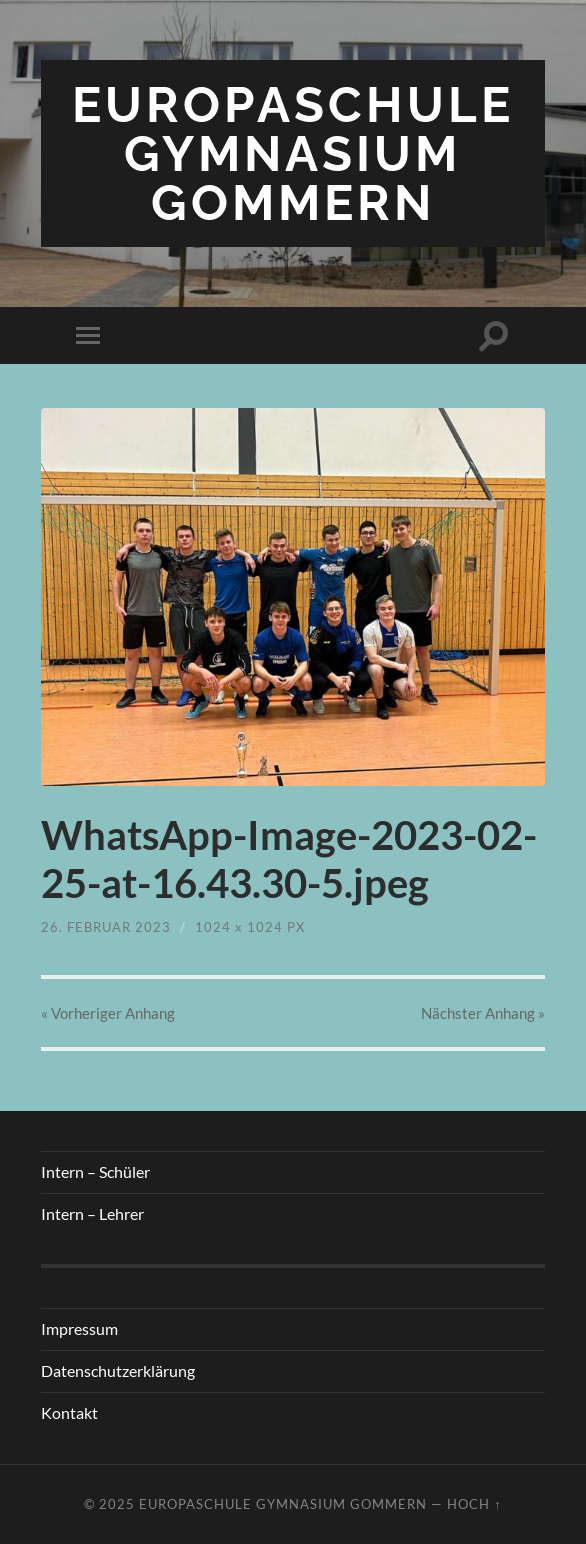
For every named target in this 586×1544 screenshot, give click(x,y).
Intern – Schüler (95, 1171)
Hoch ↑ (474, 1504)
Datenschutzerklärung (118, 1370)
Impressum (79, 1328)
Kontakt (69, 1412)
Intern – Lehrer (92, 1213)
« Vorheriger (108, 1013)
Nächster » (483, 1013)
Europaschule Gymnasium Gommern (293, 153)
